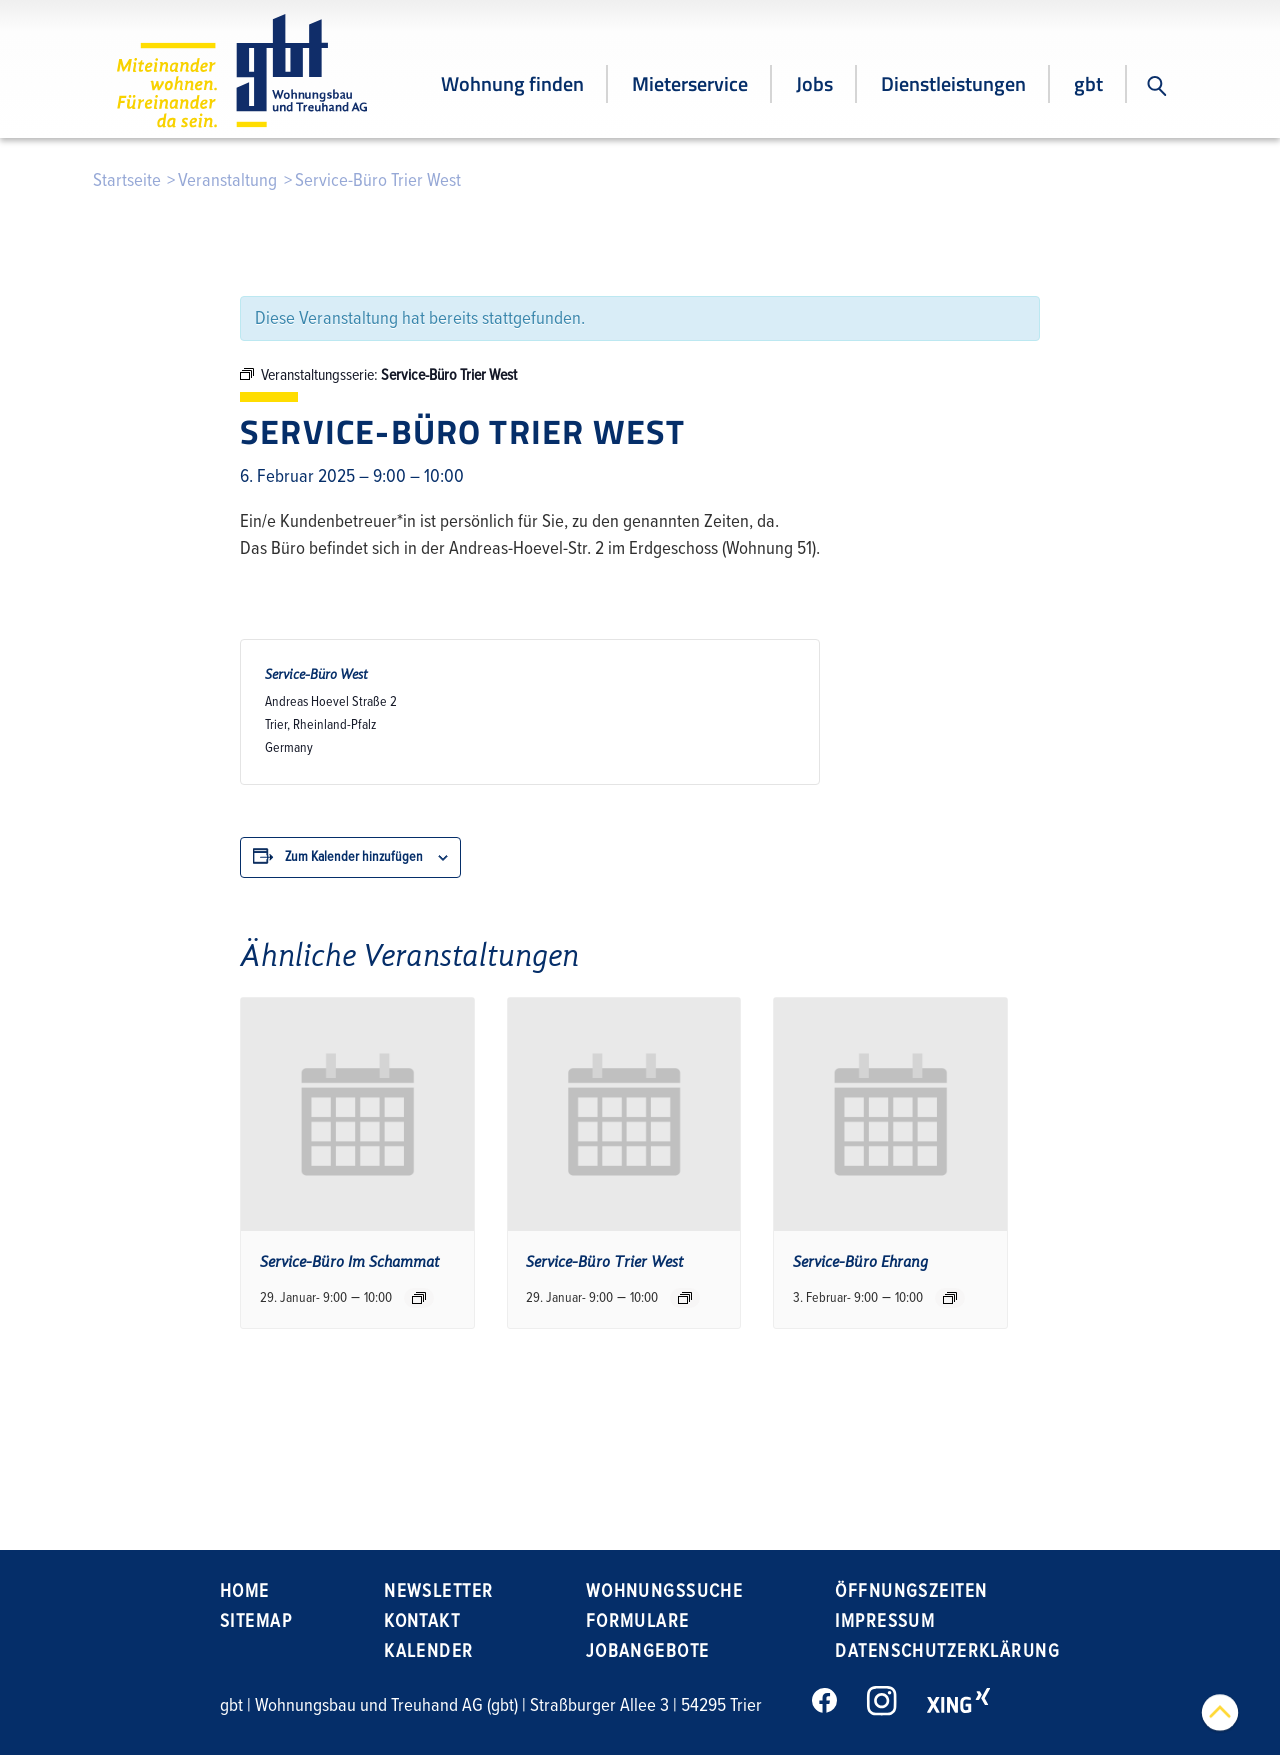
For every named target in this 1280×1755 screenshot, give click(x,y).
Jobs (814, 83)
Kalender (428, 1651)
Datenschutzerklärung (947, 1651)
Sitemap (256, 1621)
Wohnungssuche (665, 1591)
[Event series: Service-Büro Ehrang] (950, 1298)
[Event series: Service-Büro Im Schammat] (419, 1298)
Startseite (127, 180)
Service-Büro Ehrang (860, 1262)
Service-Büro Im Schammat (350, 1262)
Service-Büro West (316, 674)
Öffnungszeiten (911, 1591)
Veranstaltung (227, 180)
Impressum (885, 1621)
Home (245, 1591)
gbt (1088, 83)
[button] (1157, 86)
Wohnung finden (512, 83)
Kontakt (422, 1621)
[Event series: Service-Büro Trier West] (685, 1298)
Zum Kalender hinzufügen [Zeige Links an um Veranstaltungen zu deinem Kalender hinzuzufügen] (354, 856)
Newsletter (438, 1591)
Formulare (638, 1621)
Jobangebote (648, 1651)
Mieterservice (690, 83)
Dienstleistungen (953, 83)
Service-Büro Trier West (605, 1262)
